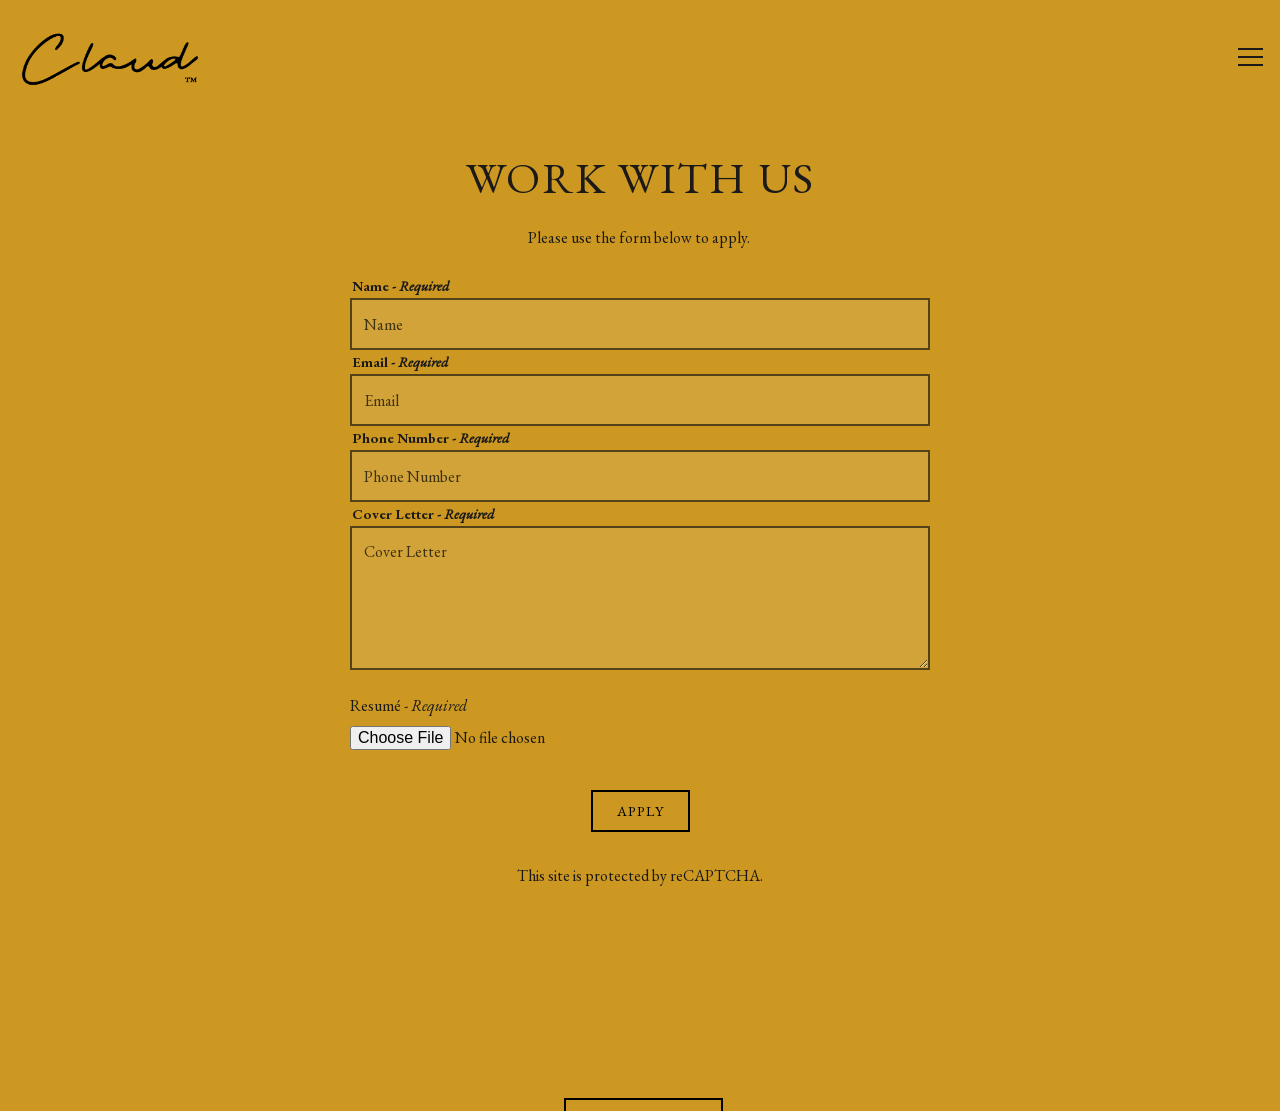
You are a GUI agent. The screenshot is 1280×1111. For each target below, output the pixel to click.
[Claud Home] (125, 56)
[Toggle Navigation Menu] (1250, 58)
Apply (640, 810)
